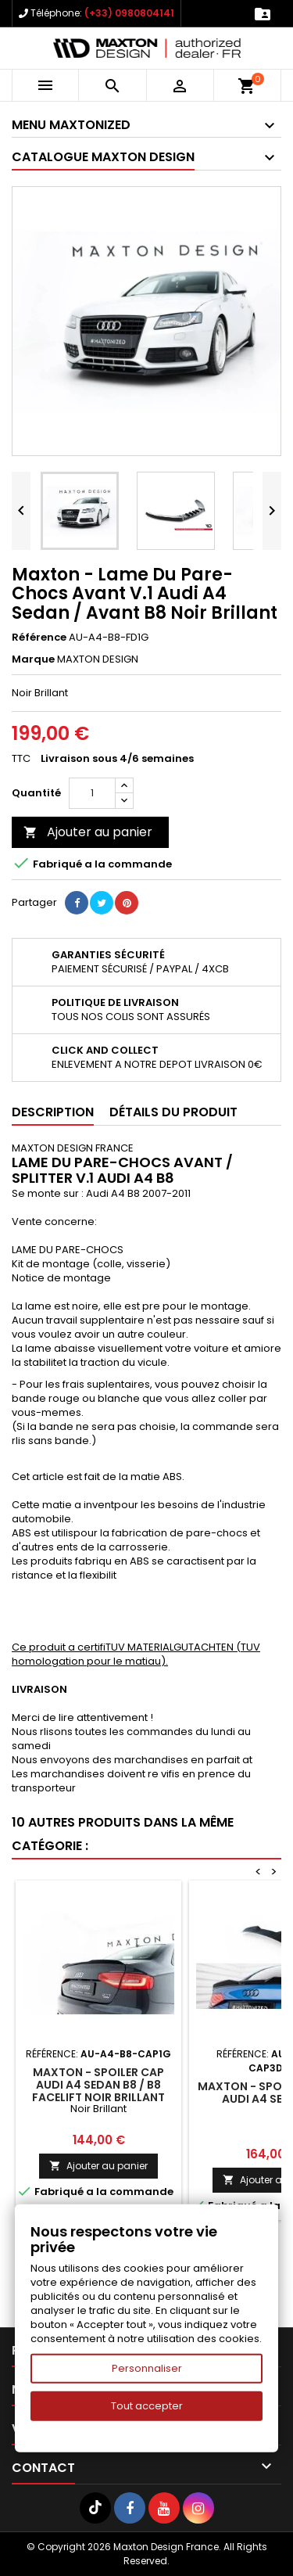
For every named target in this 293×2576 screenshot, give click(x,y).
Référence (39, 638)
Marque (33, 659)
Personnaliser (147, 2368)
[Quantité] (92, 793)
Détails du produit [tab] (173, 1112)
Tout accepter (147, 2405)
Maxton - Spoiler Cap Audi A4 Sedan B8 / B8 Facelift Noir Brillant (98, 2084)
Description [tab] (53, 1112)
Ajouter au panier (87, 832)
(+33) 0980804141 (129, 13)
